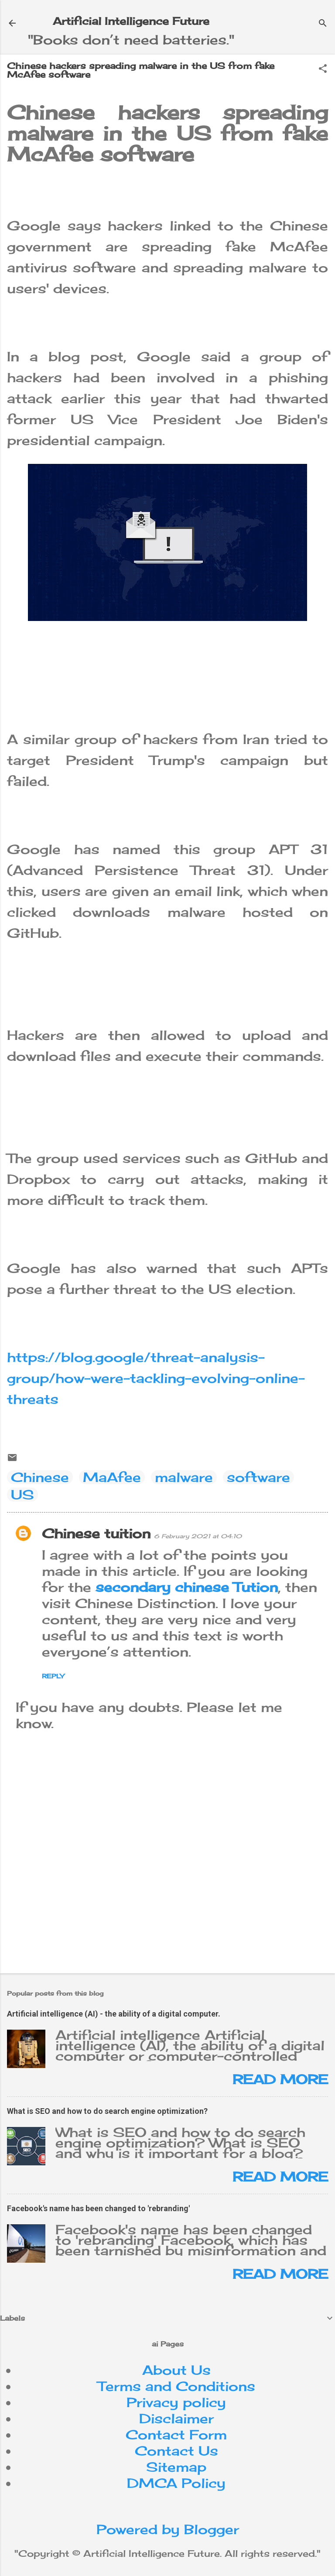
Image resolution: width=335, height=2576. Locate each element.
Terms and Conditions (176, 2386)
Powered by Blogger (167, 2529)
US (22, 1495)
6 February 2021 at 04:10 (198, 1536)
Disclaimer (176, 2418)
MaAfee (112, 1477)
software (258, 1477)
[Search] (323, 23)
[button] (323, 69)
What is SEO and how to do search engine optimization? (107, 2111)
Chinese (40, 1477)
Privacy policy (176, 2402)
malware (184, 1477)
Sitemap (176, 2467)
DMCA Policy (176, 2483)
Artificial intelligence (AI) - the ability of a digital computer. (113, 2013)
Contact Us (176, 2451)
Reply (53, 1676)
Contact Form (176, 2434)
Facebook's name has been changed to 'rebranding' (98, 2208)
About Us (176, 2370)
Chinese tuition (96, 1533)
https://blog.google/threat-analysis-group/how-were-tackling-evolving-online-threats (156, 1378)
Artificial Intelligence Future (131, 20)
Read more (280, 2079)
